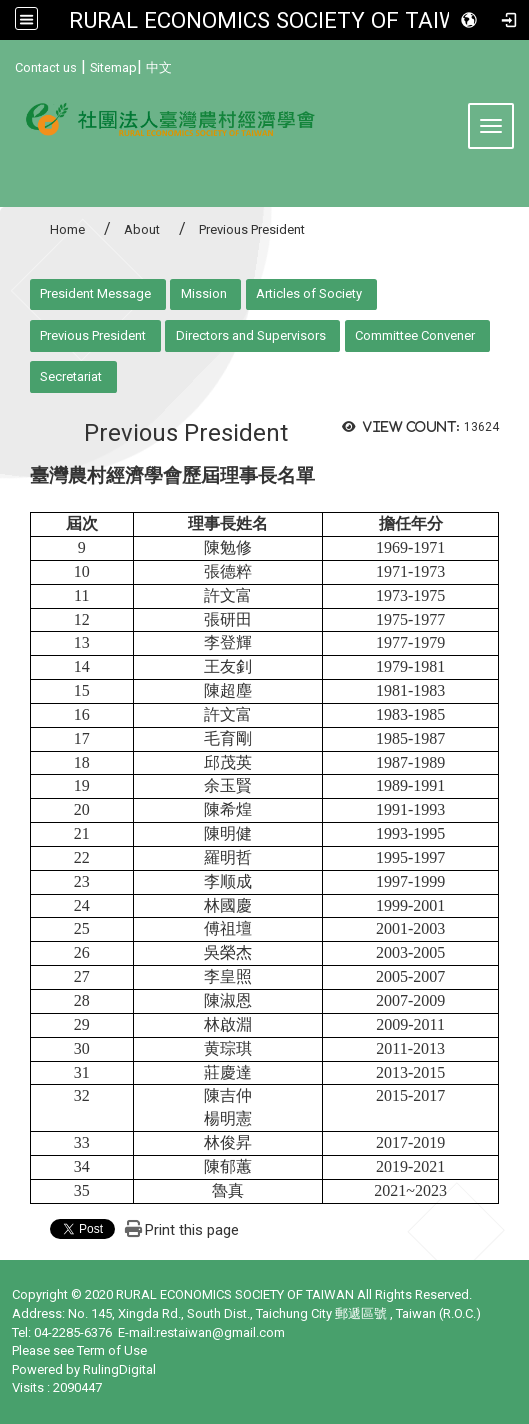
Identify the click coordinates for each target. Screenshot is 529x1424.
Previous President (93, 335)
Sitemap (113, 67)
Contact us (46, 67)
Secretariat (71, 376)
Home (67, 229)
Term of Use (112, 1350)
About (142, 229)
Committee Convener (415, 335)
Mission (204, 293)
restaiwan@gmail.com (220, 1332)
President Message (95, 293)
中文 (159, 67)
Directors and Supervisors (251, 335)
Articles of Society (309, 293)
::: (7, 64)
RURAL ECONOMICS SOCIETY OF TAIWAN (279, 20)
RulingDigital (119, 1369)
